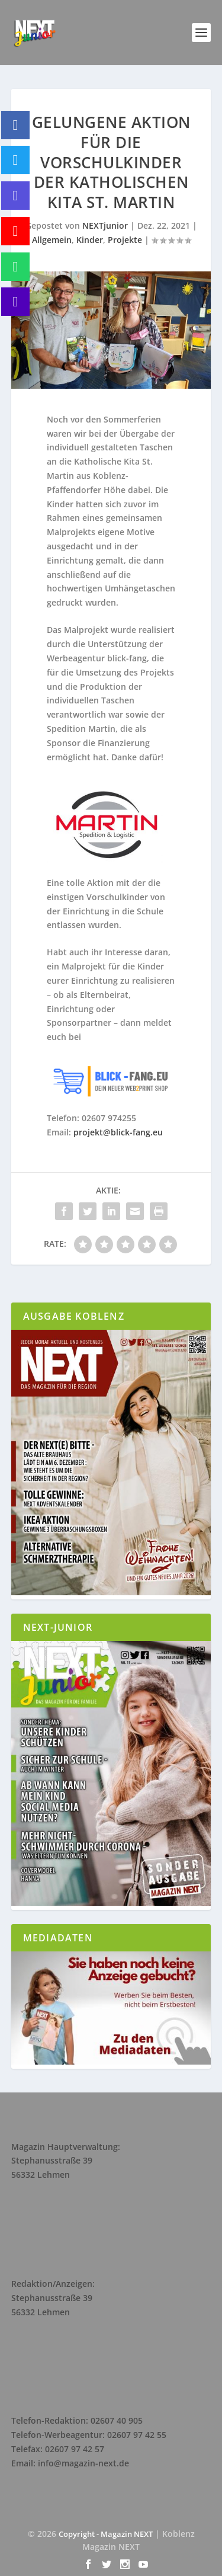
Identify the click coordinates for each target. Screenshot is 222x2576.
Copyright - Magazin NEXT (106, 2534)
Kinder (89, 239)
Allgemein (52, 239)
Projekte (125, 239)
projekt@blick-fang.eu (118, 1132)
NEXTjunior (105, 225)
